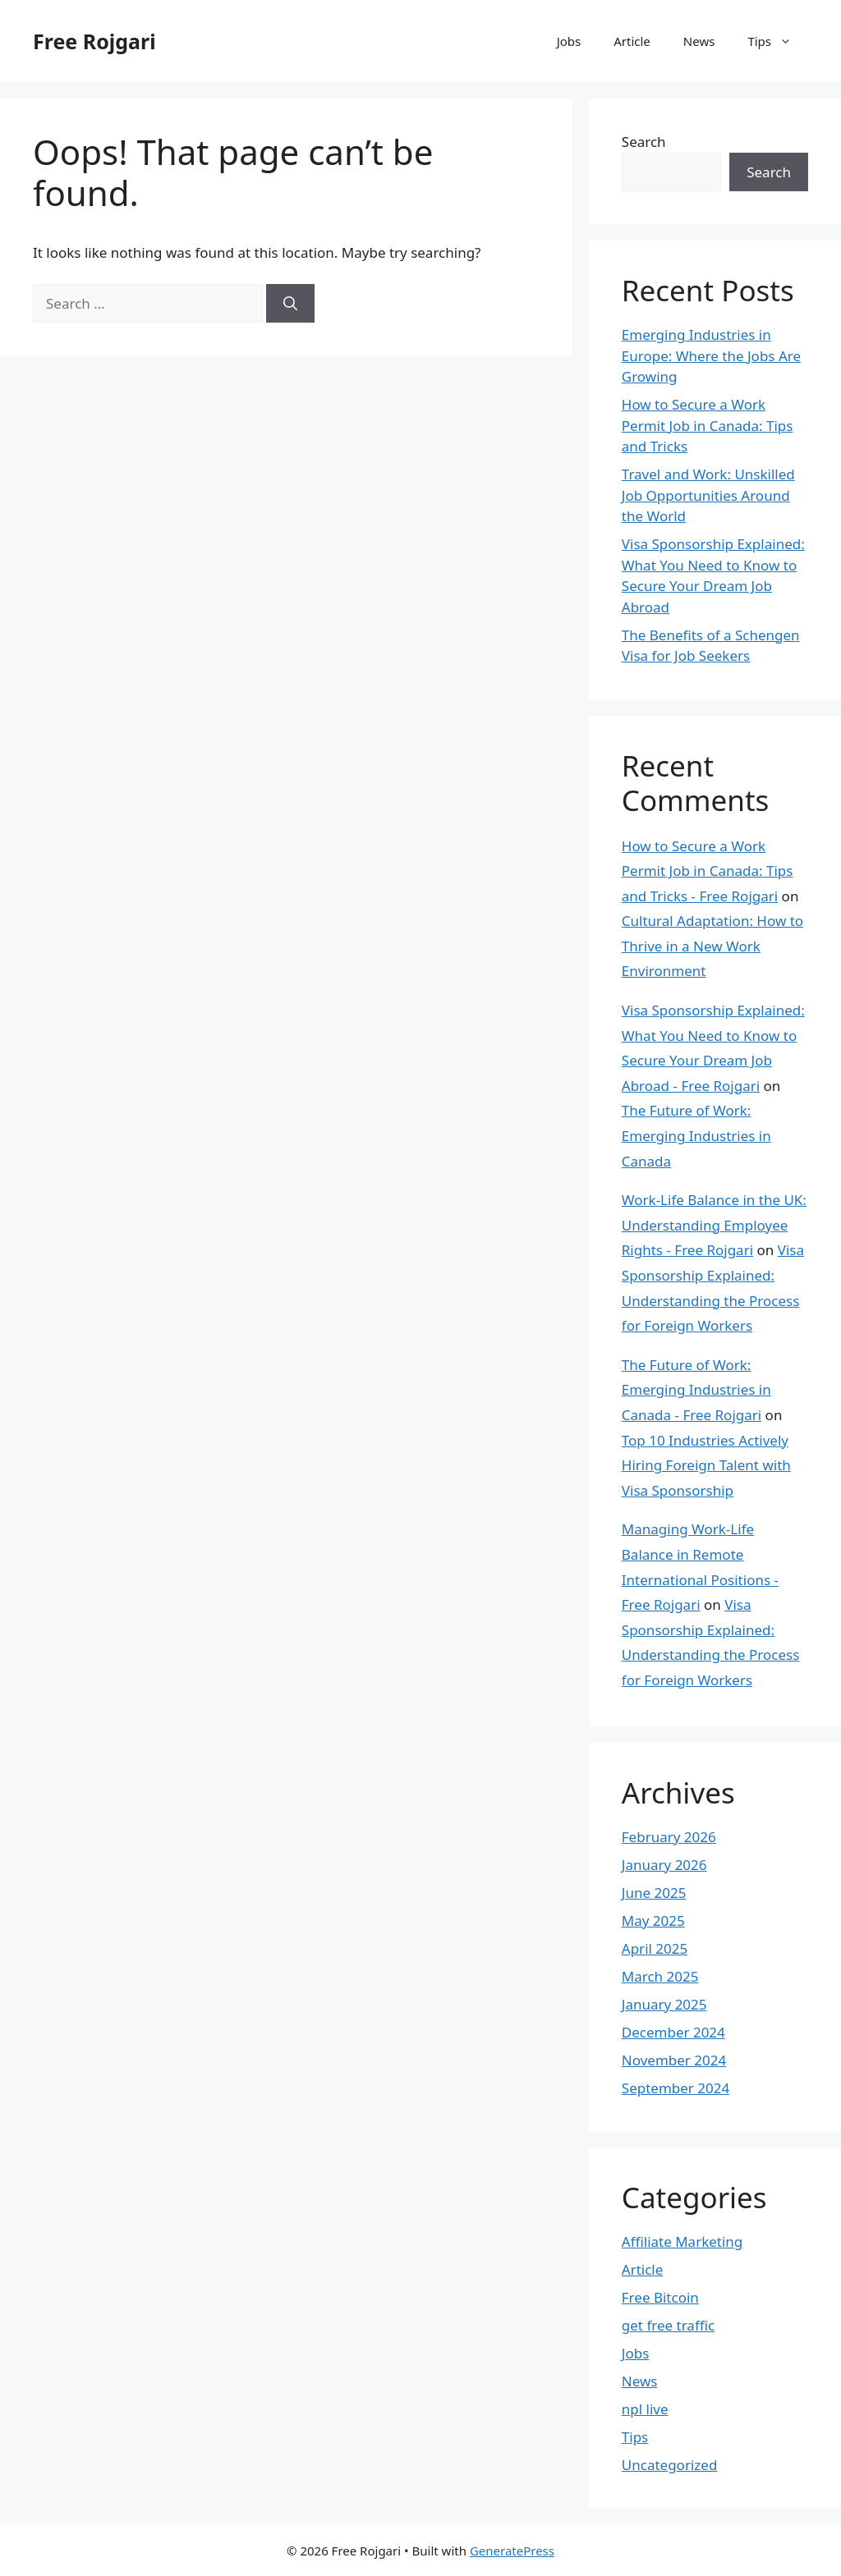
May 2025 (653, 1920)
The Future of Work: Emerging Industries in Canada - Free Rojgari (696, 1389)
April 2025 (654, 1948)
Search (644, 141)
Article (632, 41)
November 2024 (674, 2060)
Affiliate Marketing (682, 2241)
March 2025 (660, 1976)
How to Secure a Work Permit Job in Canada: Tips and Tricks (707, 425)
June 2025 (654, 1892)
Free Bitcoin (660, 2297)
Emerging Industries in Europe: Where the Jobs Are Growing (711, 355)
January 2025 (664, 2004)
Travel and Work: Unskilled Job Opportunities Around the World (708, 495)
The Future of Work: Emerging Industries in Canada (696, 1135)
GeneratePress (512, 2550)
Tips (777, 41)
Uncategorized (670, 2464)
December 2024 (673, 2032)
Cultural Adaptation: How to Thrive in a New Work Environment (712, 945)
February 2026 (669, 1836)
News (699, 41)
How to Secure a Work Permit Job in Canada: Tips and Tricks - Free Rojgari (707, 871)
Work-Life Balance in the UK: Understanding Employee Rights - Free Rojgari (714, 1224)
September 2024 (675, 2088)
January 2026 (664, 1864)
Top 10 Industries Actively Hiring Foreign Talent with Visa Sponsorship (706, 1465)
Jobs (569, 41)
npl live (645, 2409)
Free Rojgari (94, 41)
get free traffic (668, 2325)
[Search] (290, 303)
